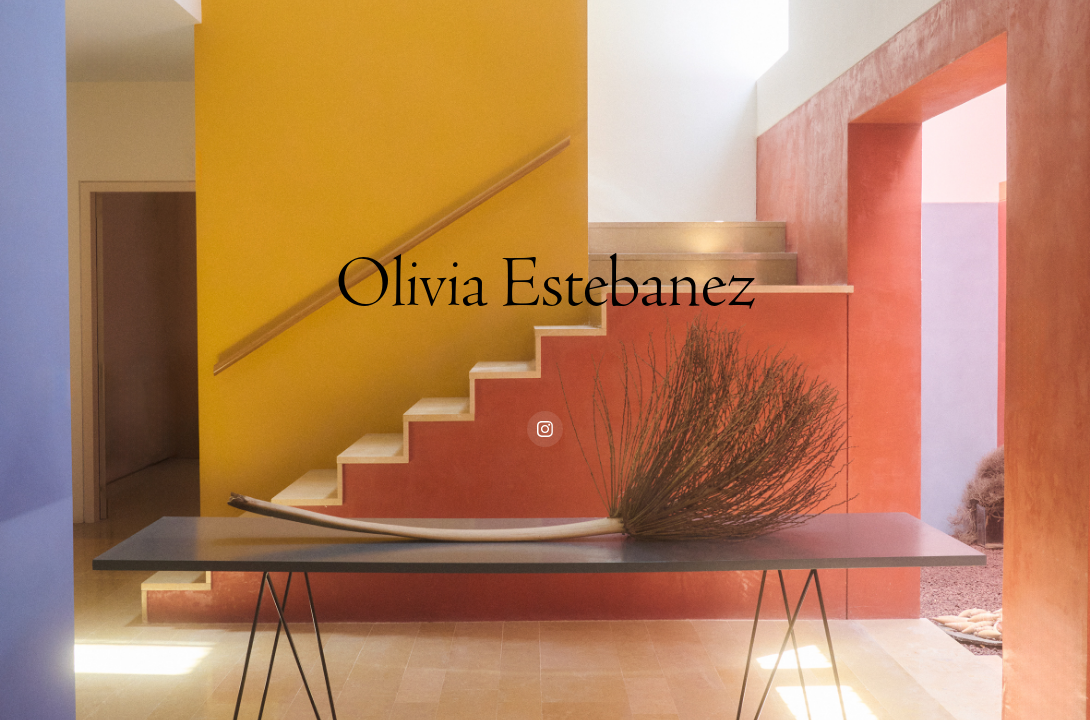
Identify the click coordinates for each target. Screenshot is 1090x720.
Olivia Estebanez (545, 284)
